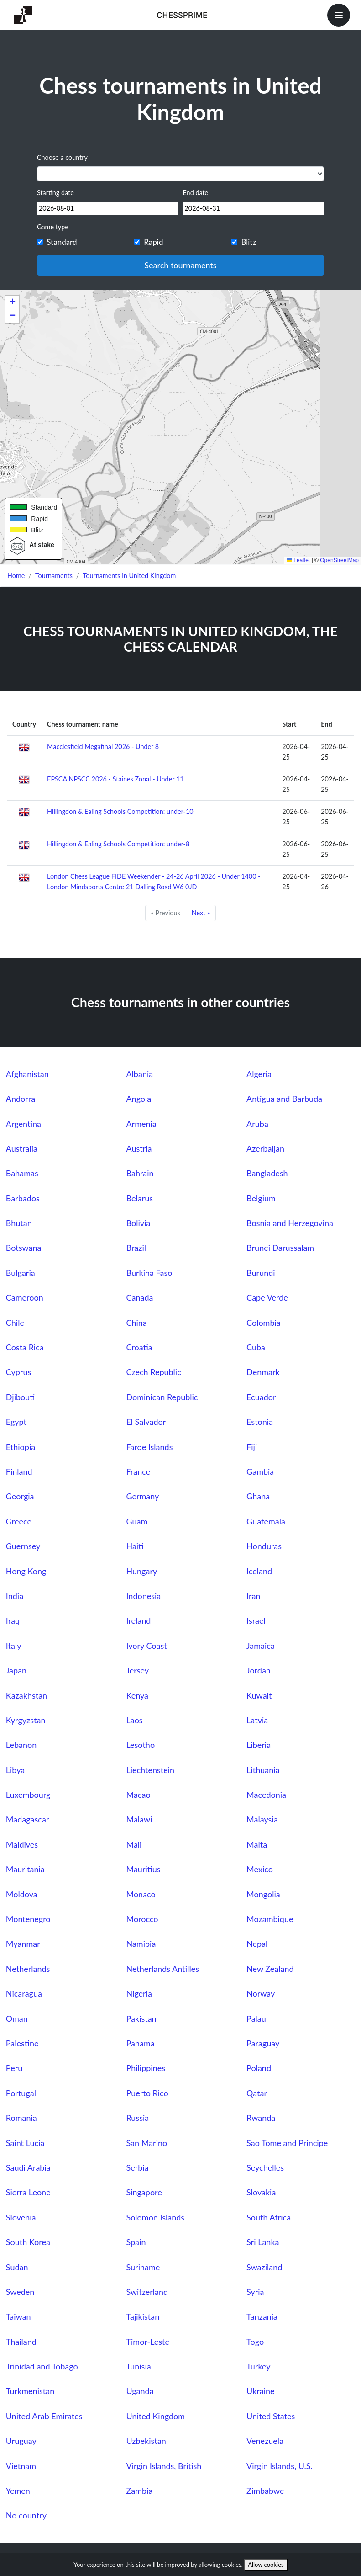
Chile (15, 1322)
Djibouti (20, 1397)
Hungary (141, 1571)
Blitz (248, 242)
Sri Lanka (262, 2242)
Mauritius (143, 1869)
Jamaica (260, 1646)
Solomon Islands (155, 2217)
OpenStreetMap (339, 560)
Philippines (145, 2068)
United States (270, 2416)
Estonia (259, 1422)
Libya (15, 1770)
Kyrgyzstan (26, 1720)
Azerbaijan (265, 1148)
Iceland (259, 1571)
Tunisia (138, 2366)
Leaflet (298, 560)
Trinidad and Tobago (42, 2366)
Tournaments (54, 575)
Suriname (143, 2267)
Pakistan (141, 2018)
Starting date (55, 193)
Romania (21, 2118)
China (136, 1322)
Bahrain (139, 1173)
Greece (18, 1521)
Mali (133, 1844)
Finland (19, 1471)
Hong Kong (26, 1571)
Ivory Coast (146, 1646)
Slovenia (21, 2217)
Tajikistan (142, 2316)
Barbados (23, 1198)
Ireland (138, 1620)
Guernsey (23, 1546)
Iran (253, 1596)
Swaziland (264, 2267)
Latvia (257, 1720)
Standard (62, 242)
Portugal (21, 2093)
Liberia (258, 1745)
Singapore (144, 2192)
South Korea (28, 2242)
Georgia (20, 1496)
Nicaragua (24, 1993)
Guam (136, 1521)
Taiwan (18, 2316)
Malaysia (262, 1819)
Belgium (261, 1198)
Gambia (260, 1471)
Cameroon (24, 1297)
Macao (138, 1795)
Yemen (18, 2491)
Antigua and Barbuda (284, 1099)
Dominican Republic (162, 1397)
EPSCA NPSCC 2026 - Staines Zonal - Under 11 (115, 779)
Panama (140, 2043)
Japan (16, 1670)
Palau (256, 2018)
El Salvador (146, 1422)
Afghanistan (27, 1074)
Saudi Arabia (28, 2167)
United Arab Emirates (44, 2416)
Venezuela (264, 2441)
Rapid (153, 242)
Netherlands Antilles (162, 1969)
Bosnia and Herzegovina (289, 1223)
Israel (256, 1620)
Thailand (21, 2342)
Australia (21, 1148)
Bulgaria (20, 1273)
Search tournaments (180, 265)
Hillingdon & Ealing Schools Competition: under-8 (118, 844)
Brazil (136, 1248)
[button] (12, 302)
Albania (139, 1074)
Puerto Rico (147, 2093)
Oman (17, 2018)
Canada (139, 1297)
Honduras (264, 1546)
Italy (13, 1646)
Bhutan (19, 1223)
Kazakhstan (26, 1695)
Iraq (13, 1620)
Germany (142, 1496)
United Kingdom (155, 2416)
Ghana (258, 1496)
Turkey (258, 2366)
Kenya (137, 1695)
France (138, 1471)
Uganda (139, 2391)
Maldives (22, 1844)
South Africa (268, 2217)
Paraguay (262, 2043)
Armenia (141, 1124)
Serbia (137, 2167)
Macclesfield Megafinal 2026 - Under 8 (103, 746)
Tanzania (261, 2316)
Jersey (137, 1670)
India (14, 1596)
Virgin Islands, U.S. (279, 2466)
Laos (134, 1720)
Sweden (20, 2292)
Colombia (263, 1322)
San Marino (146, 2143)
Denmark (263, 1372)
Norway (260, 1993)
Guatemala (265, 1521)
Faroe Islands (149, 1447)
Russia (137, 2118)
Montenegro (28, 1919)
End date (196, 193)
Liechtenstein (150, 1770)
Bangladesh (267, 1173)
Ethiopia (20, 1447)
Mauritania (25, 1869)
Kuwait (259, 1695)
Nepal (256, 1944)
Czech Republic (153, 1372)
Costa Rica (25, 1347)
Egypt (16, 1422)
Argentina (23, 1124)
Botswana (24, 1248)
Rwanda (260, 2118)
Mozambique (269, 1919)
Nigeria (139, 1993)
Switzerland (147, 2292)
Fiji (251, 1447)
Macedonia (266, 1795)
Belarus (139, 1198)
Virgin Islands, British (163, 2466)
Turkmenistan (30, 2391)
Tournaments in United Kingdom (129, 575)
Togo (255, 2342)
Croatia (139, 1347)
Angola (138, 1099)
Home (16, 575)
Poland (258, 2068)
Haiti (134, 1546)
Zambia (139, 2491)
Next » (201, 913)
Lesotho (140, 1745)
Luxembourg (28, 1795)
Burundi (260, 1273)
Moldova (21, 1894)
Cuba (255, 1347)
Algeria (259, 1074)
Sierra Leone (28, 2192)
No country (26, 2515)
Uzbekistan (146, 2441)
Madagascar (27, 1819)
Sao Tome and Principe (287, 2143)
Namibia (141, 1944)
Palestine (22, 2043)
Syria (255, 2292)
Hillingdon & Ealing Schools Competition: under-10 (120, 811)
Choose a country (62, 157)
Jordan (258, 1670)
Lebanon (21, 1745)
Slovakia (261, 2192)
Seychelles (265, 2167)
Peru (14, 2068)
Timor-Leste (147, 2342)
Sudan (17, 2267)
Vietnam (21, 2466)
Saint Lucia (25, 2143)
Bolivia (138, 1223)
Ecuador (261, 1397)
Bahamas (22, 1173)
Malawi (139, 1819)
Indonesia (143, 1596)
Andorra (20, 1099)
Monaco (140, 1894)
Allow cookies (266, 2564)
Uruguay (21, 2441)
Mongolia (263, 1894)
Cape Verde (267, 1297)
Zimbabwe (265, 2491)
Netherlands (28, 1969)
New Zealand (269, 1969)
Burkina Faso (149, 1273)
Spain (136, 2242)
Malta (256, 1844)
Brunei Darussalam (280, 1248)
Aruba (257, 1124)
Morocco (142, 1919)
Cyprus (18, 1372)
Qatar (256, 2093)
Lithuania (262, 1770)
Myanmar (23, 1944)
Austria (139, 1148)
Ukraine (260, 2391)
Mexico (259, 1869)
